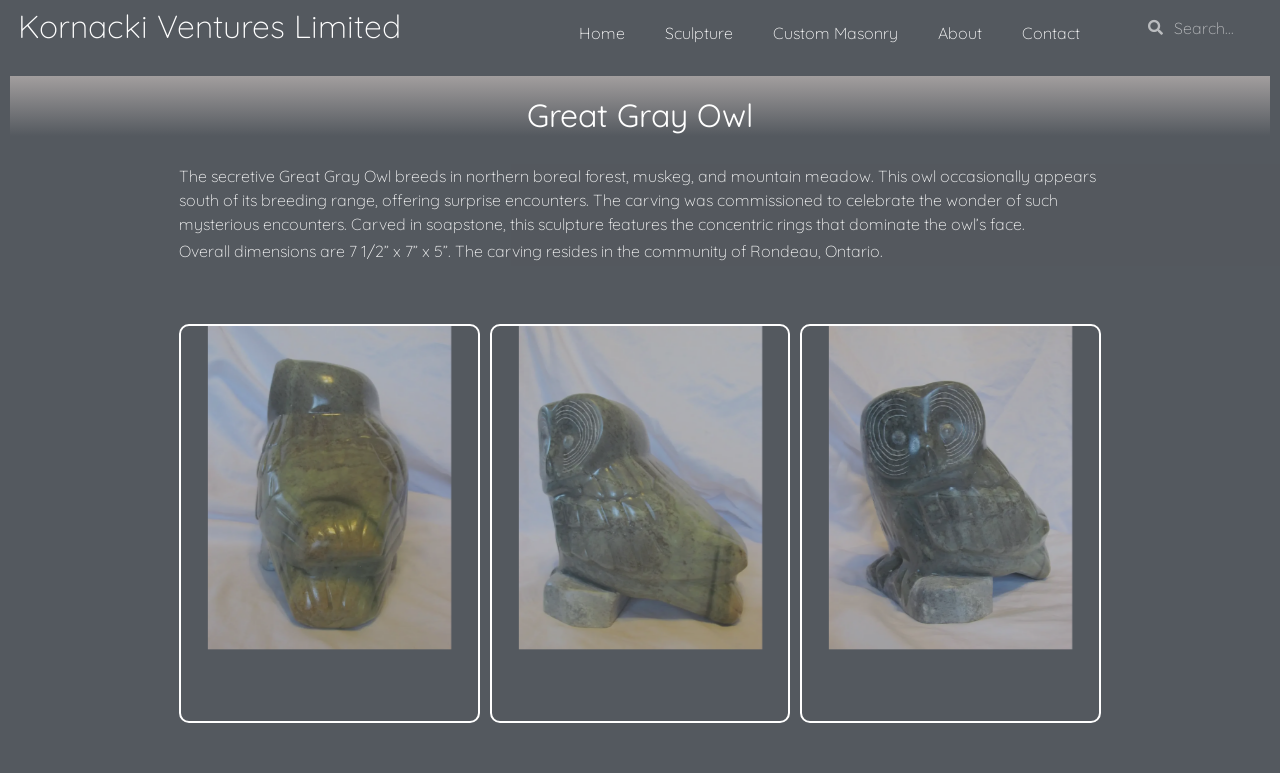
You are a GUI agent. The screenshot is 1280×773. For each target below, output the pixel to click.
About (960, 33)
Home (602, 33)
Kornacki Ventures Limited (209, 26)
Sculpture (699, 33)
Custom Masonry (835, 33)
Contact (1051, 33)
